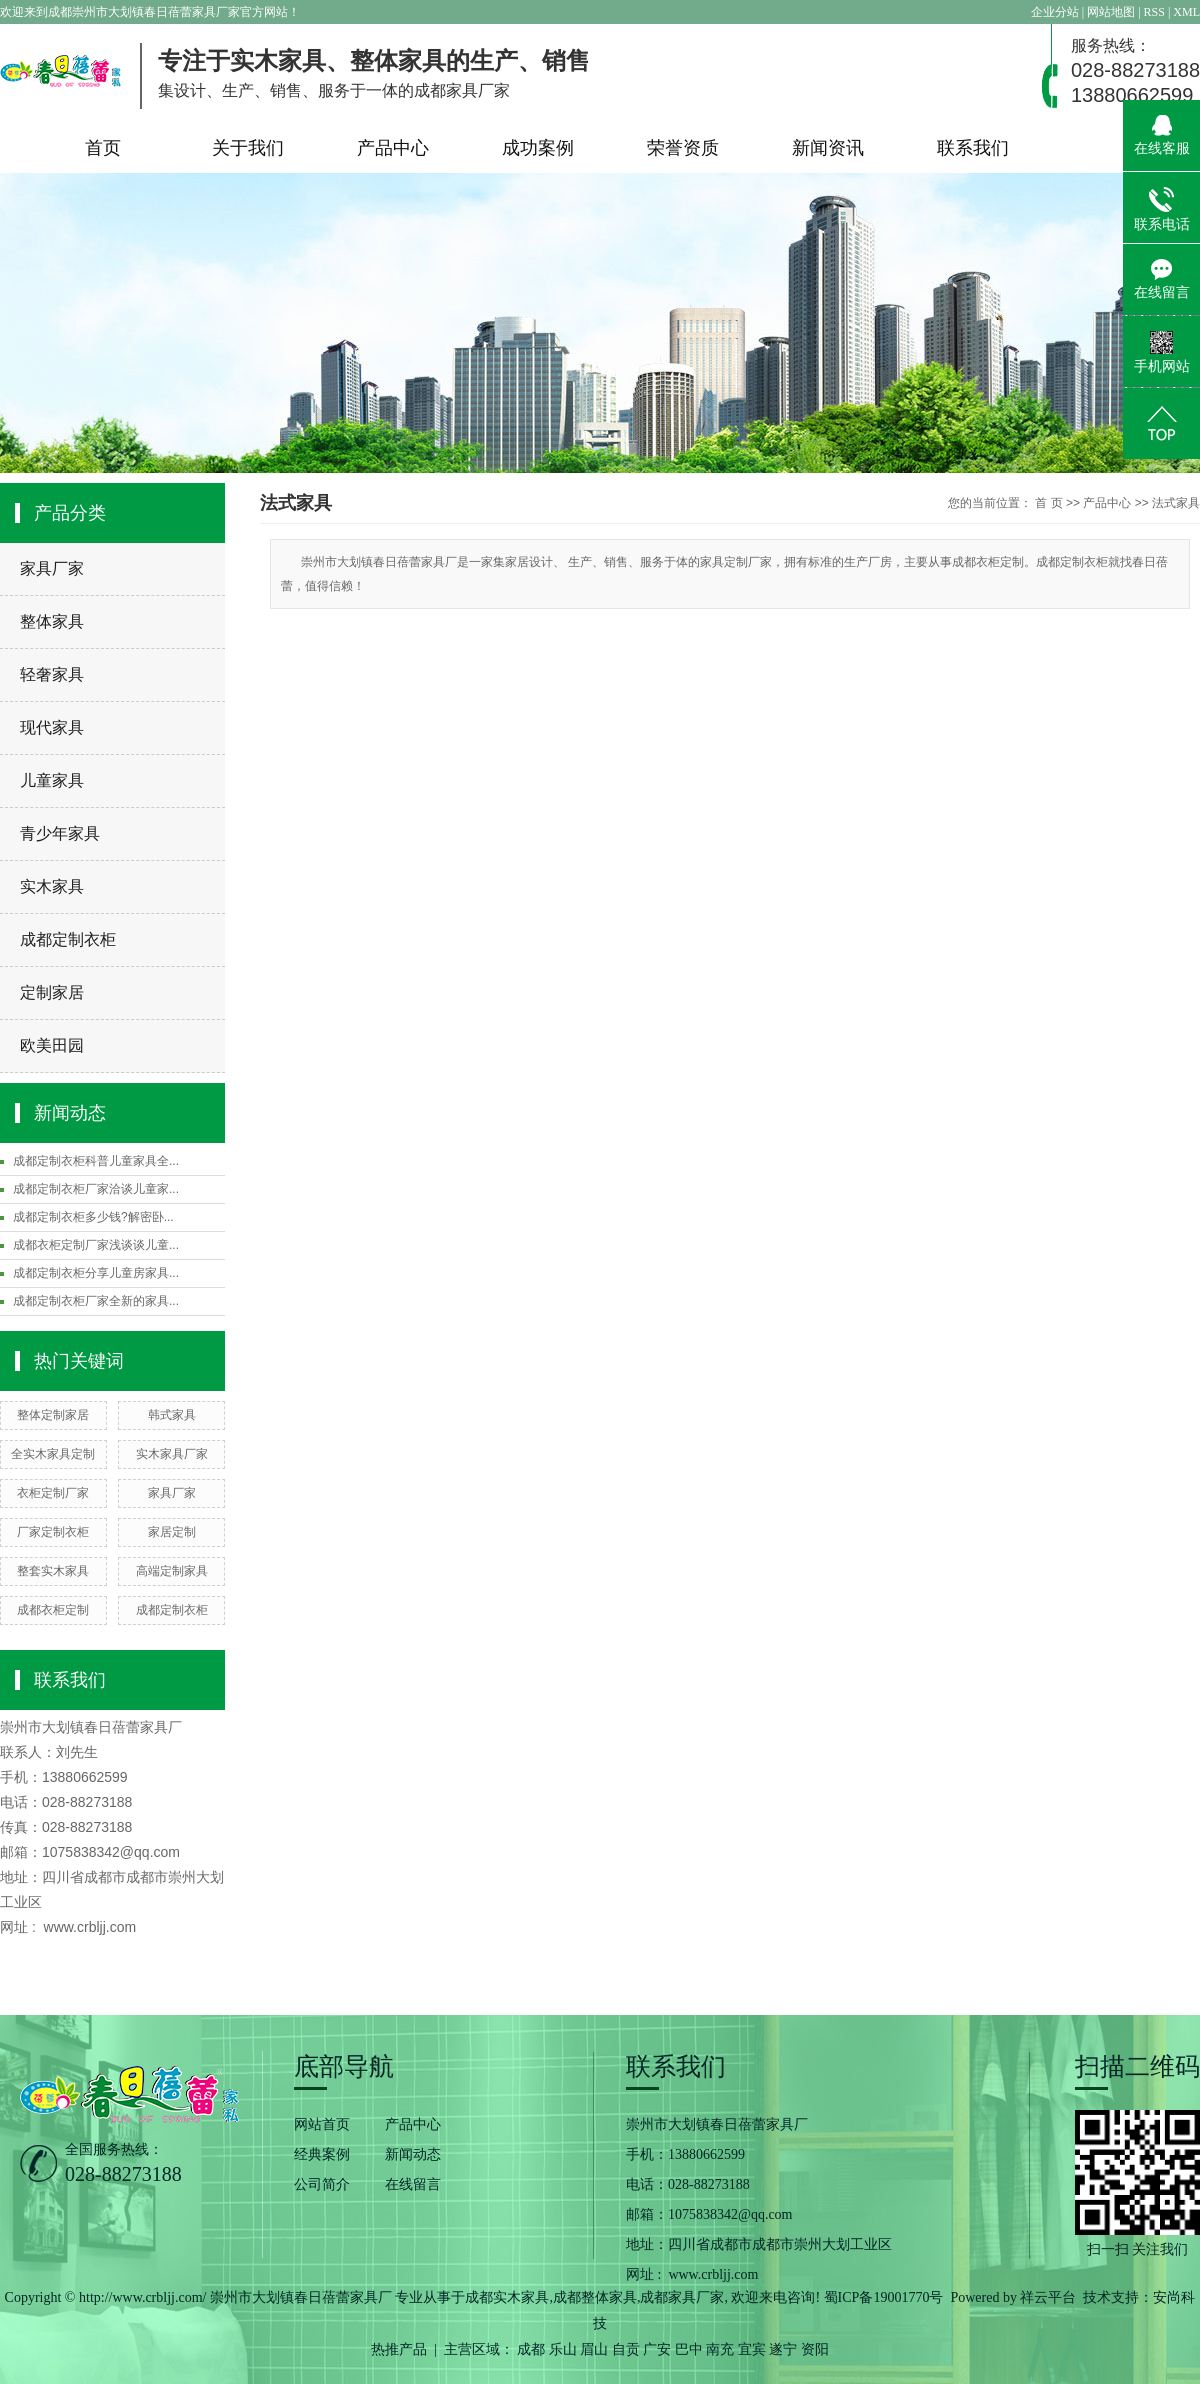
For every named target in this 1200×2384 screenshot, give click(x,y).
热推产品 (399, 2349)
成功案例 (538, 148)
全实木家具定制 (53, 1454)
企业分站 (1055, 12)
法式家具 (1176, 503)
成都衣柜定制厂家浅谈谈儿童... (96, 1245)
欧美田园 (52, 1045)
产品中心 (393, 148)
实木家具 (52, 886)
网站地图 (1112, 12)
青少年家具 (60, 833)
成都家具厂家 (682, 2297)
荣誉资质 (683, 148)
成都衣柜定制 (53, 1610)
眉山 (594, 2349)
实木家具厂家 (172, 1454)
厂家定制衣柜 (53, 1532)
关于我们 (248, 148)
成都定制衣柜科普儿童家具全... (96, 1161)
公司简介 (322, 2184)
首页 (103, 148)
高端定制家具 (172, 1571)
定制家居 (52, 992)
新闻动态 (413, 2154)
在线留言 (413, 2184)
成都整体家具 (595, 2297)
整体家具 (52, 621)
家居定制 (172, 1532)
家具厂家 (52, 568)
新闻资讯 (828, 148)
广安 (657, 2349)
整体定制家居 (53, 1415)
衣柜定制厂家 (53, 1493)
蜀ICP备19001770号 (884, 2297)
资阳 (815, 2349)
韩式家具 (172, 1415)
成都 (531, 2349)
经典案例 (322, 2154)
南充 (720, 2349)
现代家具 (52, 727)
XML (1186, 12)
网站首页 (322, 2124)
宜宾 (752, 2349)
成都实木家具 (507, 2297)
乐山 (563, 2349)
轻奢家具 (52, 674)
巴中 (689, 2349)
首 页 (1048, 503)
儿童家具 (52, 780)
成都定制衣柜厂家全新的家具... (96, 1301)
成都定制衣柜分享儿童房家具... (96, 1273)
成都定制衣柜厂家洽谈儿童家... (96, 1189)
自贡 (626, 2349)
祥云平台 (1048, 2297)
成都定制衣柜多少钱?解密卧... (93, 1217)
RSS (1154, 12)
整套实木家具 (53, 1571)
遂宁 (783, 2349)
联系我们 (973, 148)
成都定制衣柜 (68, 939)
